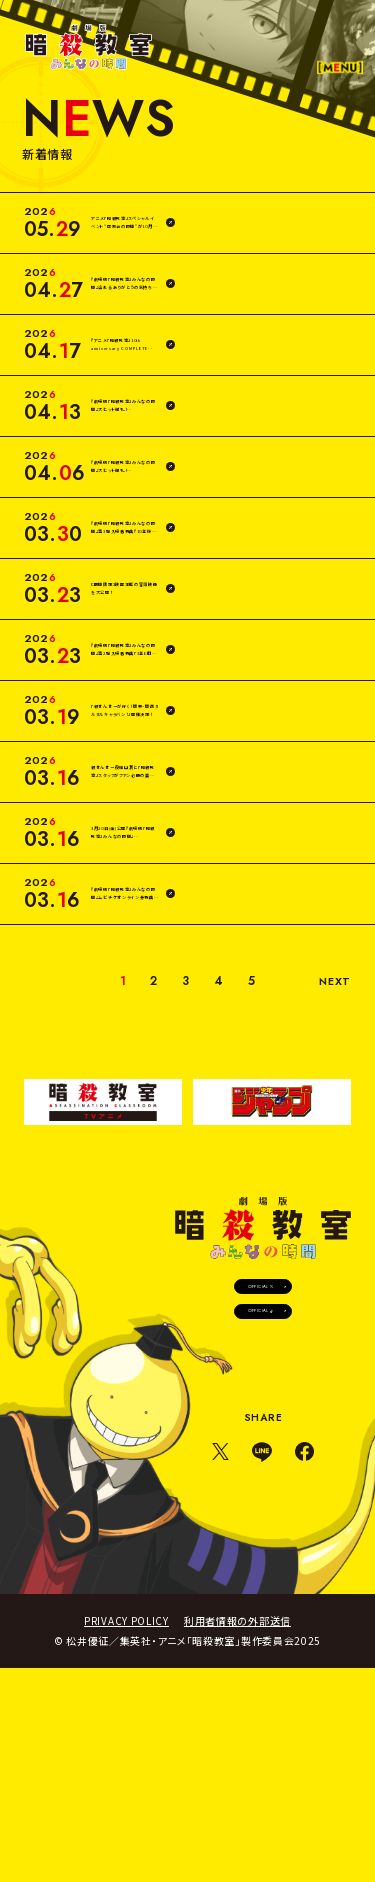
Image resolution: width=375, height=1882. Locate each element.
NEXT (329, 1137)
